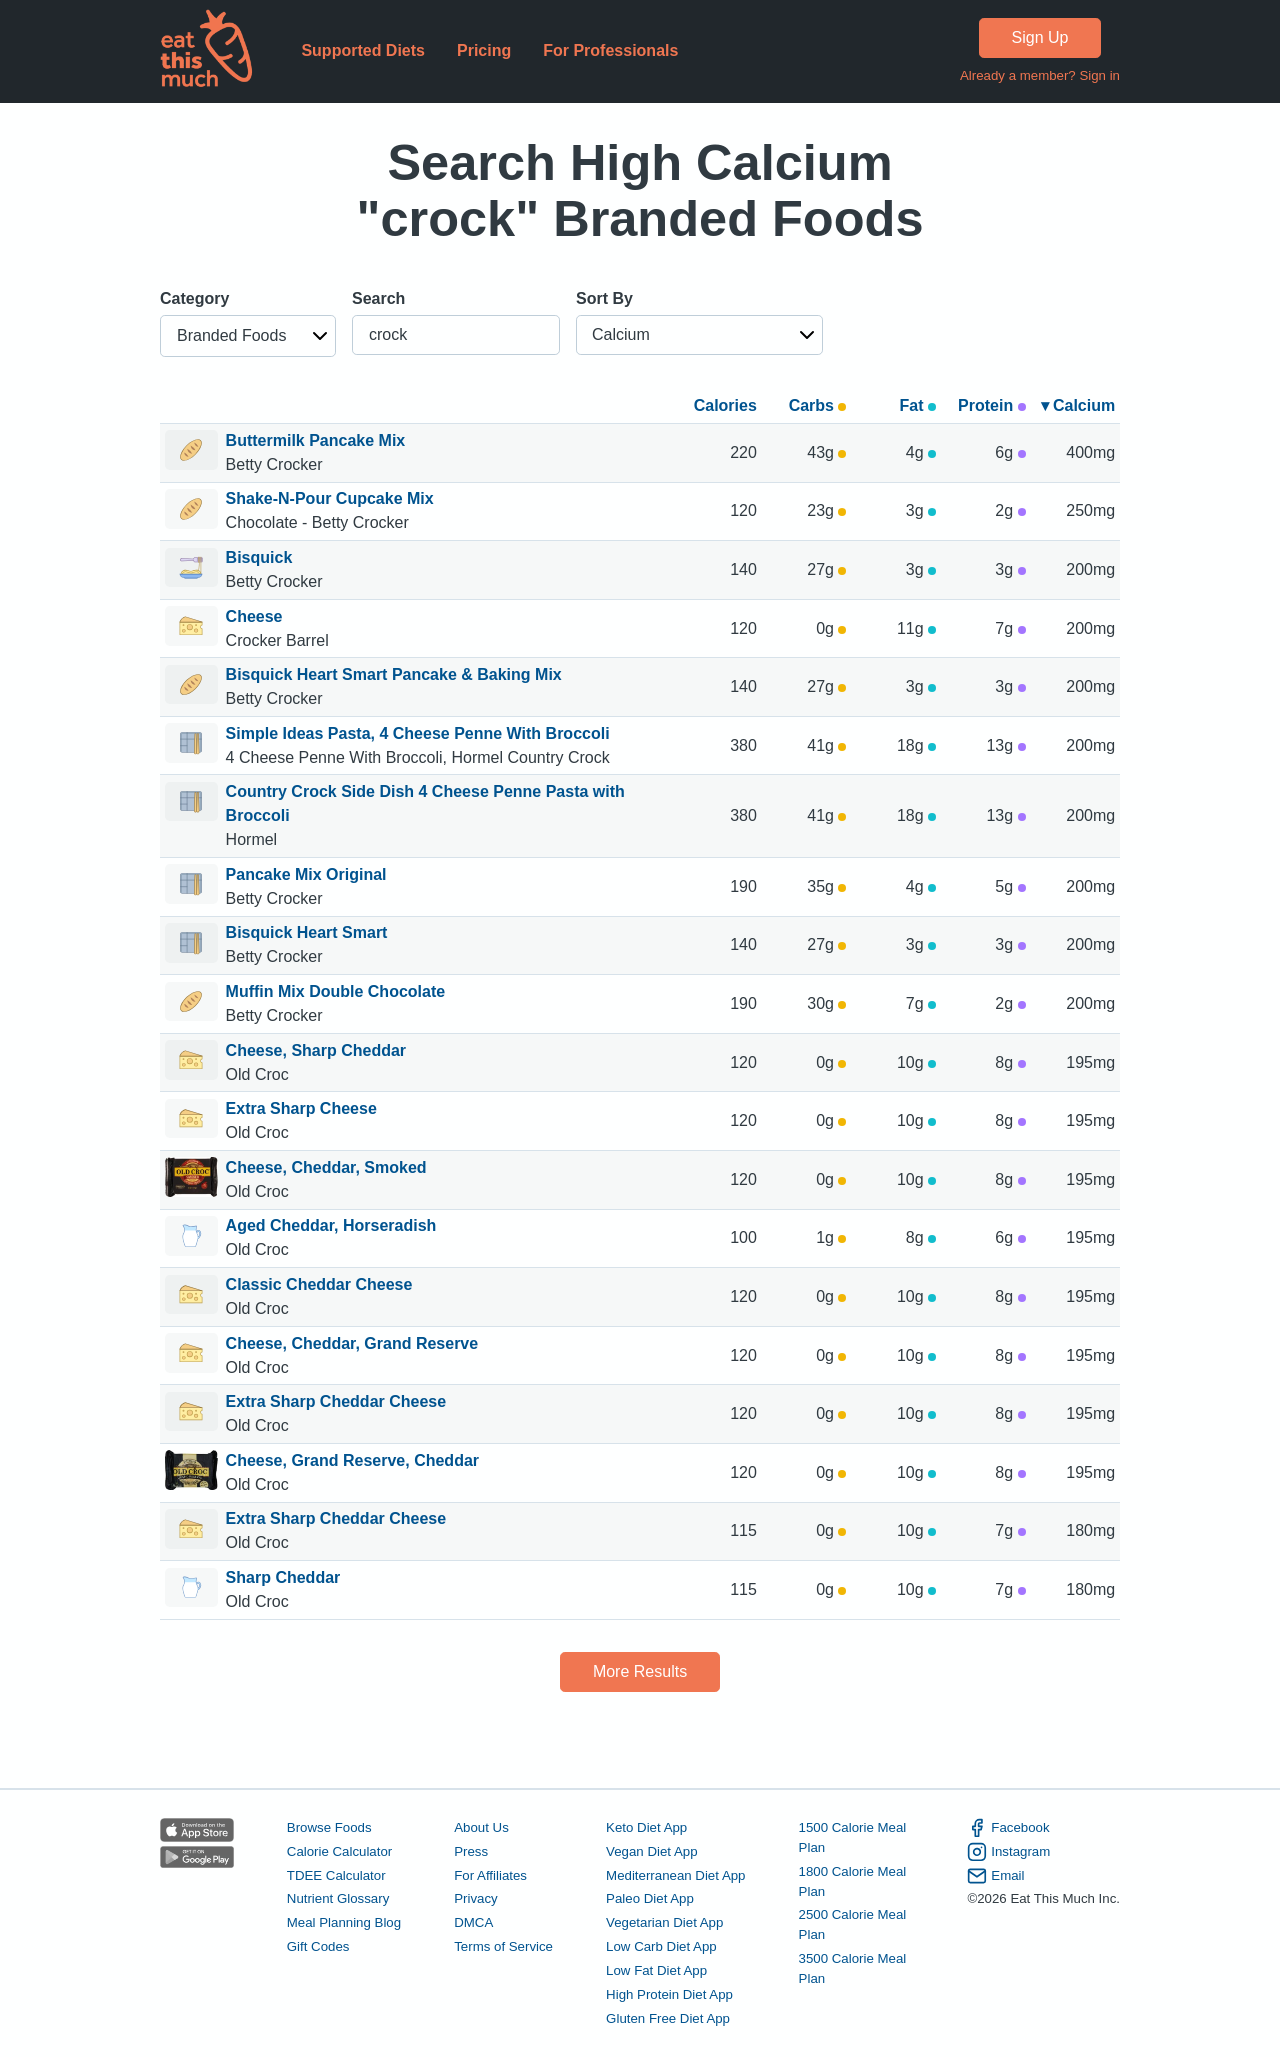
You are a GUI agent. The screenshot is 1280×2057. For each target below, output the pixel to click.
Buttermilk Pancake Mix (316, 440)
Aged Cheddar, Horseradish (331, 1225)
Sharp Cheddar (285, 1577)
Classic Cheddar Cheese (319, 1284)
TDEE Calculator (336, 1875)
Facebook (1008, 1828)
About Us (481, 1827)
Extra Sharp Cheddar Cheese (336, 1401)
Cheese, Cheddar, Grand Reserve (352, 1343)
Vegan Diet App (651, 1851)
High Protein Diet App (669, 1994)
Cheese (254, 616)
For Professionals (610, 50)
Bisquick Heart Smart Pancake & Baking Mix (394, 674)
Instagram (1008, 1852)
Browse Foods (329, 1827)
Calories (725, 405)
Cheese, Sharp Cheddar (316, 1050)
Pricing (484, 50)
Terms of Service (503, 1946)
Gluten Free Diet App (668, 2018)
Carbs (818, 405)
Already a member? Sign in (1040, 75)
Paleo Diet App (650, 1898)
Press (471, 1851)
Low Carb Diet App (661, 1946)
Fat (918, 405)
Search (378, 298)
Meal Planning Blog (344, 1922)
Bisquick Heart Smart (307, 932)
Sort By (604, 298)
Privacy (476, 1898)
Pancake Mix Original (306, 874)
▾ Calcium (1078, 405)
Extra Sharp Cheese (301, 1108)
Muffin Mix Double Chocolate (336, 991)
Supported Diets (363, 50)
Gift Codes (318, 1946)
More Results (640, 1671)
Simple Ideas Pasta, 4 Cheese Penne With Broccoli (418, 733)
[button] (248, 336)
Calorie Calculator (339, 1851)
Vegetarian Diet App (664, 1922)
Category (194, 298)
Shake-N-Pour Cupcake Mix (330, 498)
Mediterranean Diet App (675, 1875)
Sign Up (1040, 37)
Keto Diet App (646, 1827)
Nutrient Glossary (338, 1898)
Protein (992, 405)
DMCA (473, 1922)
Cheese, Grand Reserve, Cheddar (352, 1460)
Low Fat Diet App (656, 1970)
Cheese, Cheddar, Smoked (326, 1167)
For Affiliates (490, 1875)
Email (995, 1876)
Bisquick (259, 557)
